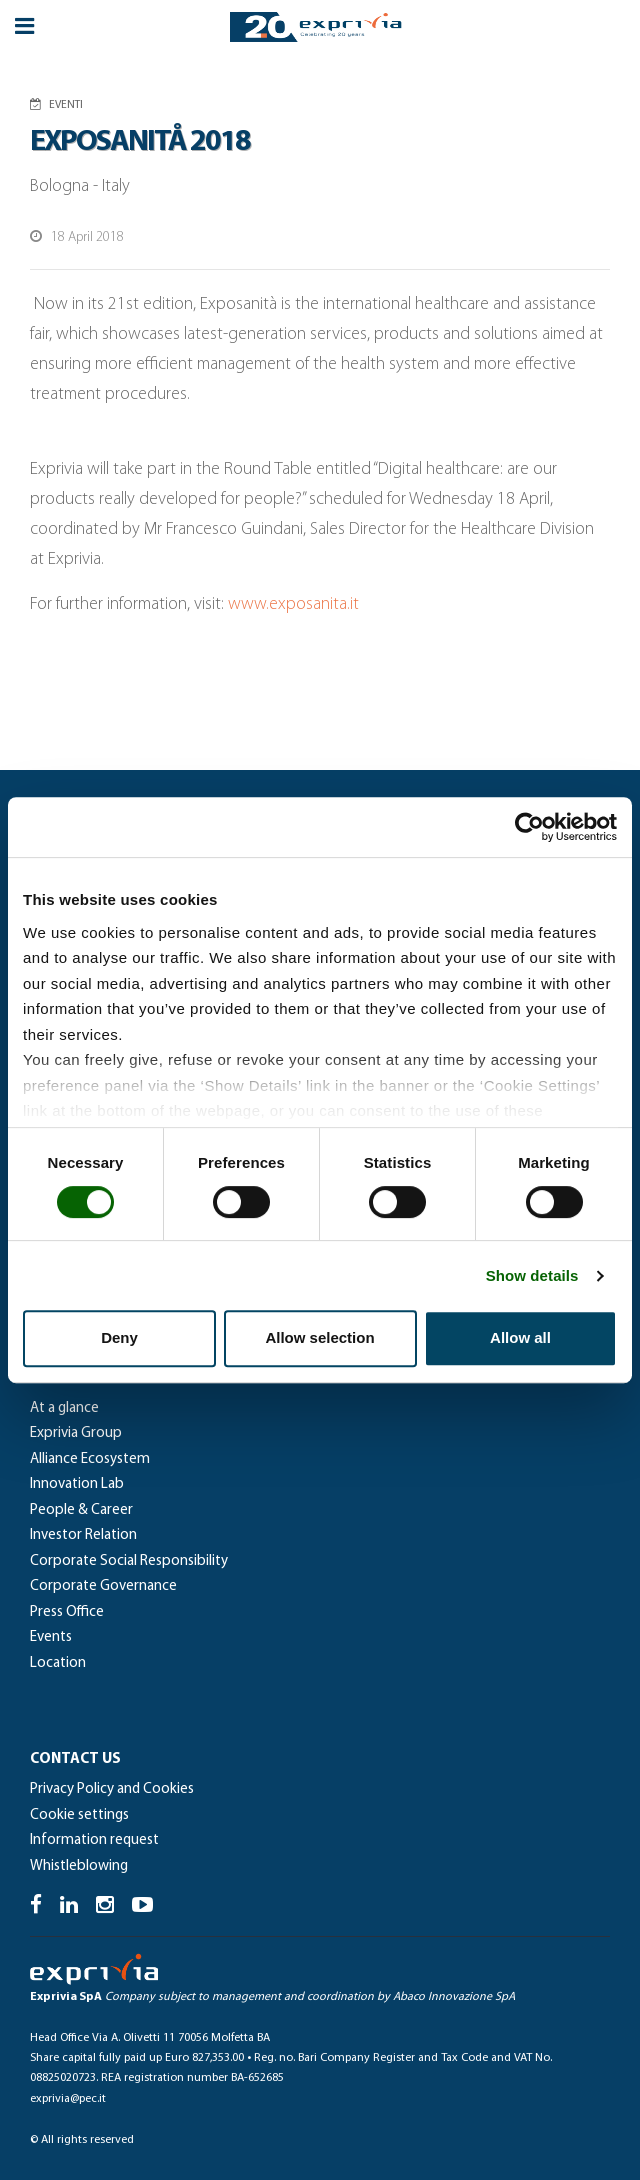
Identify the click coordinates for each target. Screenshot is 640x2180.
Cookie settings (79, 1815)
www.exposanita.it (293, 604)
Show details (532, 1275)
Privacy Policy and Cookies (112, 1789)
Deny (119, 1337)
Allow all (520, 1337)
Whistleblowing (79, 1866)
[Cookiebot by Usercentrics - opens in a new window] (529, 827)
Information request (94, 1840)
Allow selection (319, 1337)
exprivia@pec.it (68, 2099)
